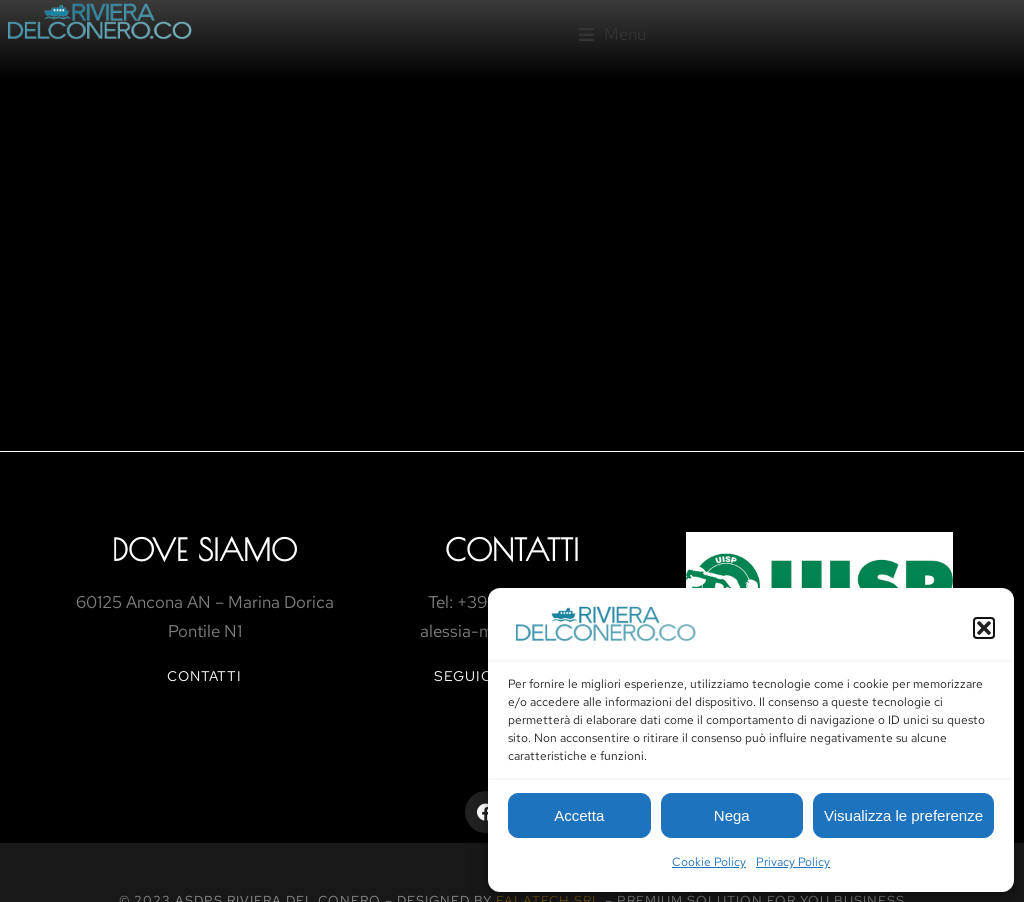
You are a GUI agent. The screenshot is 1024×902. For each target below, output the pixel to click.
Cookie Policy (709, 862)
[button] (984, 628)
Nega (732, 815)
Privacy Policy (793, 862)
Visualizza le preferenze (903, 815)
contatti (204, 676)
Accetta (579, 815)
